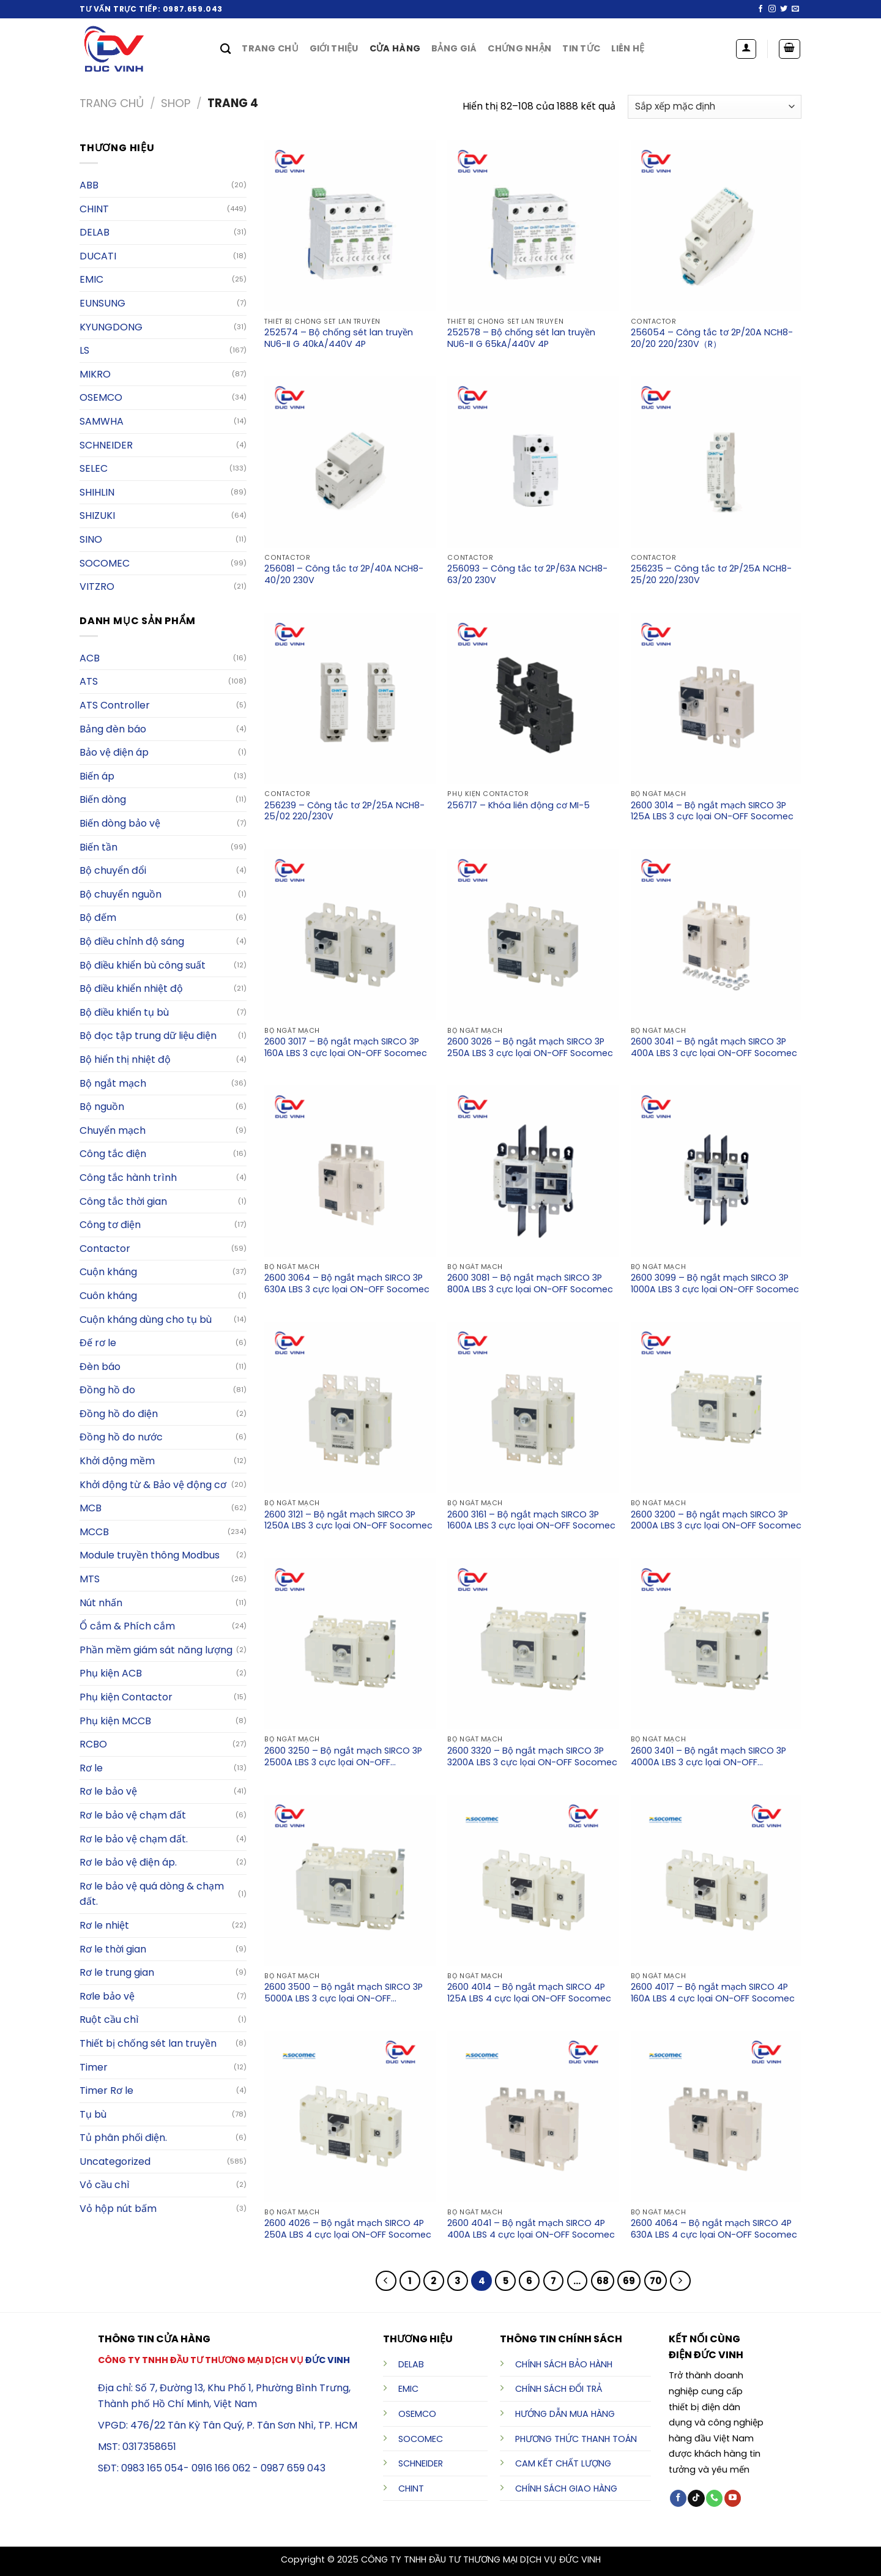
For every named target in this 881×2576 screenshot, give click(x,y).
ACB (90, 658)
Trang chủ (270, 48)
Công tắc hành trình (128, 1178)
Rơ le (91, 1768)
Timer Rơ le (106, 2090)
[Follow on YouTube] (732, 2498)
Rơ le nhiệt (104, 1925)
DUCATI (98, 256)
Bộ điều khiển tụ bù (124, 1012)
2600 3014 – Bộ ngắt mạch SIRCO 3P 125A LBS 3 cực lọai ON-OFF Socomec (712, 811)
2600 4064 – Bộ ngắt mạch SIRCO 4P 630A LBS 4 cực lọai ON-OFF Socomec (714, 2229)
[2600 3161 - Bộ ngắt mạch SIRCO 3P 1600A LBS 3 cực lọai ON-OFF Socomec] (533, 1407)
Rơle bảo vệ (107, 1996)
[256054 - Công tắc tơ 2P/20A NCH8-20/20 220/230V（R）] (716, 225)
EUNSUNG (102, 303)
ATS (89, 681)
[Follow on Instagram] (772, 9)
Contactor (105, 1248)
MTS (90, 1579)
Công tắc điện (113, 1154)
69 (629, 2280)
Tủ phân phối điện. (123, 2138)
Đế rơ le (98, 1343)
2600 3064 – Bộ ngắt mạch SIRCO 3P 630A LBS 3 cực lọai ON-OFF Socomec (346, 1283)
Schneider (106, 445)
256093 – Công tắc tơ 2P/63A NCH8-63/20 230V (527, 574)
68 (603, 2280)
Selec (94, 468)
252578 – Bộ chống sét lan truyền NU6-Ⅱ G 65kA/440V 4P (521, 338)
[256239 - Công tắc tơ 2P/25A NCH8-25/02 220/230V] (350, 698)
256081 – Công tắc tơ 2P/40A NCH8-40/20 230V (343, 574)
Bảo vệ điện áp (114, 752)
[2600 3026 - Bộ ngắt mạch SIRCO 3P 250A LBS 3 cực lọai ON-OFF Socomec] (533, 935)
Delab (95, 232)
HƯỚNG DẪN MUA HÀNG (565, 2414)
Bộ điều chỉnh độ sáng (132, 941)
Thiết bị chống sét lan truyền (148, 2043)
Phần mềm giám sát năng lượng (156, 1650)
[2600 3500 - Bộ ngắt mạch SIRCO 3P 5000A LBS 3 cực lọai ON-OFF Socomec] (350, 1880)
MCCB (94, 1532)
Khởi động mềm (117, 1461)
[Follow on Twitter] (783, 9)
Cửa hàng (395, 48)
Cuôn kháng (108, 1296)
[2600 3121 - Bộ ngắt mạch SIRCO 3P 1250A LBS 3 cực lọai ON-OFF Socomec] (350, 1407)
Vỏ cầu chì (105, 2185)
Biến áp (97, 776)
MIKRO (95, 374)
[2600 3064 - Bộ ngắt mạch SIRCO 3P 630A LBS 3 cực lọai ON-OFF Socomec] (350, 1171)
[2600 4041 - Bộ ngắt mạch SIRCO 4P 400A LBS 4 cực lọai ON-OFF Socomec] (533, 2116)
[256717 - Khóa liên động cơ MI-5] (533, 698)
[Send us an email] (795, 9)
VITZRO (97, 586)
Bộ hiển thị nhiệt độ (125, 1059)
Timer (94, 2067)
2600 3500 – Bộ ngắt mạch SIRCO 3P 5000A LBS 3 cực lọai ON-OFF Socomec (343, 1993)
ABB (89, 185)
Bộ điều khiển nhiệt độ (131, 988)
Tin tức (581, 48)
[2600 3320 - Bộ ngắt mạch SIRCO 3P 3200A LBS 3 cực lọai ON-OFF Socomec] (533, 1644)
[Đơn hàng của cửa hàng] (714, 107)
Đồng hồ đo (107, 1390)
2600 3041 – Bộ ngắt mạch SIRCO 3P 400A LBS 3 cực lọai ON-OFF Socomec (714, 1047)
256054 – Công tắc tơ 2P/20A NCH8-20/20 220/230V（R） (712, 338)
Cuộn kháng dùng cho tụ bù (146, 1319)
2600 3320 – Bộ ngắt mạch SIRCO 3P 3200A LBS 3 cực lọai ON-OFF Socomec (532, 1756)
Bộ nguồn (102, 1107)
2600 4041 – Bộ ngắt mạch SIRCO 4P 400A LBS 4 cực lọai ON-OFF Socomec (531, 2229)
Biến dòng (103, 799)
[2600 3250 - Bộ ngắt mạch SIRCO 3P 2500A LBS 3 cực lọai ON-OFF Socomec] (350, 1644)
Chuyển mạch (113, 1130)
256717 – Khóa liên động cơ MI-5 (518, 805)
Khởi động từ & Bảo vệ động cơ (153, 1485)
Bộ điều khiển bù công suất (143, 965)
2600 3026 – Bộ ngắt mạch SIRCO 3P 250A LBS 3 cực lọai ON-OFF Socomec (530, 1047)
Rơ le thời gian (113, 1949)
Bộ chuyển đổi (113, 870)
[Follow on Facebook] (760, 9)
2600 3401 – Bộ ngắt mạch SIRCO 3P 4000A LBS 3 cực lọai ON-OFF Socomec (708, 1757)
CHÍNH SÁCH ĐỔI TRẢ (558, 2389)
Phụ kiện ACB (111, 1673)
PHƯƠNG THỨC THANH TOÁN (576, 2439)
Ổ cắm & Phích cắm (127, 1626)
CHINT (411, 2488)
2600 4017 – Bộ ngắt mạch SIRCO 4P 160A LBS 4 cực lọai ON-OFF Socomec (713, 1993)
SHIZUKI (97, 515)
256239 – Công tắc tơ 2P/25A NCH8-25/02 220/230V (344, 811)
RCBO (93, 1744)
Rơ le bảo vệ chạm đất (133, 1815)
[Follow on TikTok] (696, 2498)
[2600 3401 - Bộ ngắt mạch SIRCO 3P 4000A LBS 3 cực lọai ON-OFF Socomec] (716, 1644)
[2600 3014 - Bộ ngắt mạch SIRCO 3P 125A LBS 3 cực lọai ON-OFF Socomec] (716, 698)
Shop (175, 103)
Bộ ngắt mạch (113, 1083)
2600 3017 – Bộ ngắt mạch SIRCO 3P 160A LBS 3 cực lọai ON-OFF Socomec (345, 1047)
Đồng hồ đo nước (121, 1437)
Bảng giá (454, 48)
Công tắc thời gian (123, 1201)
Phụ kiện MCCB (115, 1721)
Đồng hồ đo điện (119, 1414)
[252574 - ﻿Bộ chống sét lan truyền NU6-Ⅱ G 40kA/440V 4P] (350, 225)
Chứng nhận (519, 48)
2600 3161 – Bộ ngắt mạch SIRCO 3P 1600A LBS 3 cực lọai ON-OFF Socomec (531, 1520)
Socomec (105, 563)
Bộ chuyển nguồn (121, 894)
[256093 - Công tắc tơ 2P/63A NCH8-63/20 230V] (533, 462)
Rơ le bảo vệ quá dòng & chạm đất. (152, 1894)
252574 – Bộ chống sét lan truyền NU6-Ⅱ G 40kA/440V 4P (338, 338)
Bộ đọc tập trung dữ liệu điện (148, 1036)
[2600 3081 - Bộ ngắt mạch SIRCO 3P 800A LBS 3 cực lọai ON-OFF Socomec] (533, 1171)
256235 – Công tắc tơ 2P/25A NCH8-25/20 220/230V (711, 574)
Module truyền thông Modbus (150, 1555)
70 (655, 2280)
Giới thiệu (334, 48)
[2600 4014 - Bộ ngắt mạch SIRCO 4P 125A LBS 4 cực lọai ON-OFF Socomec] (533, 1880)
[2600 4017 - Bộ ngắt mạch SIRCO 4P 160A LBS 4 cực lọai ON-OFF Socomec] (716, 1880)
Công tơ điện (110, 1225)
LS (84, 350)
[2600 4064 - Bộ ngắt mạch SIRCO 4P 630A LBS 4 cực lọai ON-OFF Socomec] (716, 2116)
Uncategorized (115, 2161)
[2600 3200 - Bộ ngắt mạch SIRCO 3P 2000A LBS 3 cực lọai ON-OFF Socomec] (716, 1407)
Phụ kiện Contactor (126, 1697)
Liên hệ (627, 48)
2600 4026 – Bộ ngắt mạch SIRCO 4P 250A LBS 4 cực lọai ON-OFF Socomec (347, 2229)
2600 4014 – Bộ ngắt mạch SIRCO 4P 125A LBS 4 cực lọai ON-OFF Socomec (529, 1993)
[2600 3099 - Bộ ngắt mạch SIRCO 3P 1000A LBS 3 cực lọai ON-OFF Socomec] (716, 1171)
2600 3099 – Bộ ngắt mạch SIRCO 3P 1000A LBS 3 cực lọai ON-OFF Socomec (715, 1283)
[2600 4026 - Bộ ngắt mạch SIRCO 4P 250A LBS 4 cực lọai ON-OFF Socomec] (350, 2116)
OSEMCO (101, 397)
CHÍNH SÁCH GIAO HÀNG (566, 2488)
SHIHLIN (97, 492)
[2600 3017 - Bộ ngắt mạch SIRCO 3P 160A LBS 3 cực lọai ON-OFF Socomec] (350, 935)
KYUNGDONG (111, 327)
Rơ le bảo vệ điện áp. (128, 1862)
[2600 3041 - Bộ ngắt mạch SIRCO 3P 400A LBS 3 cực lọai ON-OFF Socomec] (716, 935)
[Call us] (714, 2498)
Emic (91, 279)
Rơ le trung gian (117, 1972)
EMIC (408, 2389)
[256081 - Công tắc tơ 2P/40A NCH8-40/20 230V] (350, 462)
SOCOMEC (420, 2439)
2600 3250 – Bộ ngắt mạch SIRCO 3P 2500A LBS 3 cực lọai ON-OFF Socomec (343, 1757)
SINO (91, 539)
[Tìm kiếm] (225, 49)
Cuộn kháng (108, 1272)
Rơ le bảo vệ (108, 1791)
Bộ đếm (98, 917)
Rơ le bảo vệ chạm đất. (134, 1839)
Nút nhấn (101, 1603)
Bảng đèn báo (113, 729)
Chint (94, 209)
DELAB (411, 2364)
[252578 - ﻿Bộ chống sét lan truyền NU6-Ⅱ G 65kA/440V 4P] (533, 225)
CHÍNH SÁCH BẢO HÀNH (563, 2364)
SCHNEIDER (420, 2463)
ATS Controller (115, 705)
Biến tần (98, 847)
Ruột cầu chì (109, 2019)
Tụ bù (93, 2114)
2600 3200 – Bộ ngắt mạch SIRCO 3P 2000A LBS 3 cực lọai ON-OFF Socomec (716, 1520)
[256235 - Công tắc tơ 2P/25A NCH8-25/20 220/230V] (716, 462)
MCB (91, 1508)
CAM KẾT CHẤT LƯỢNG (563, 2463)
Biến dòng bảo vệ (120, 823)
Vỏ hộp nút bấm (118, 2209)
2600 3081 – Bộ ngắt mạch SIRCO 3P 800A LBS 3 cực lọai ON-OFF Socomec (530, 1283)
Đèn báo (100, 1367)
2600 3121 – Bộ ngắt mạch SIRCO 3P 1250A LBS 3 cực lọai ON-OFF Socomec (348, 1520)
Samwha (102, 421)
